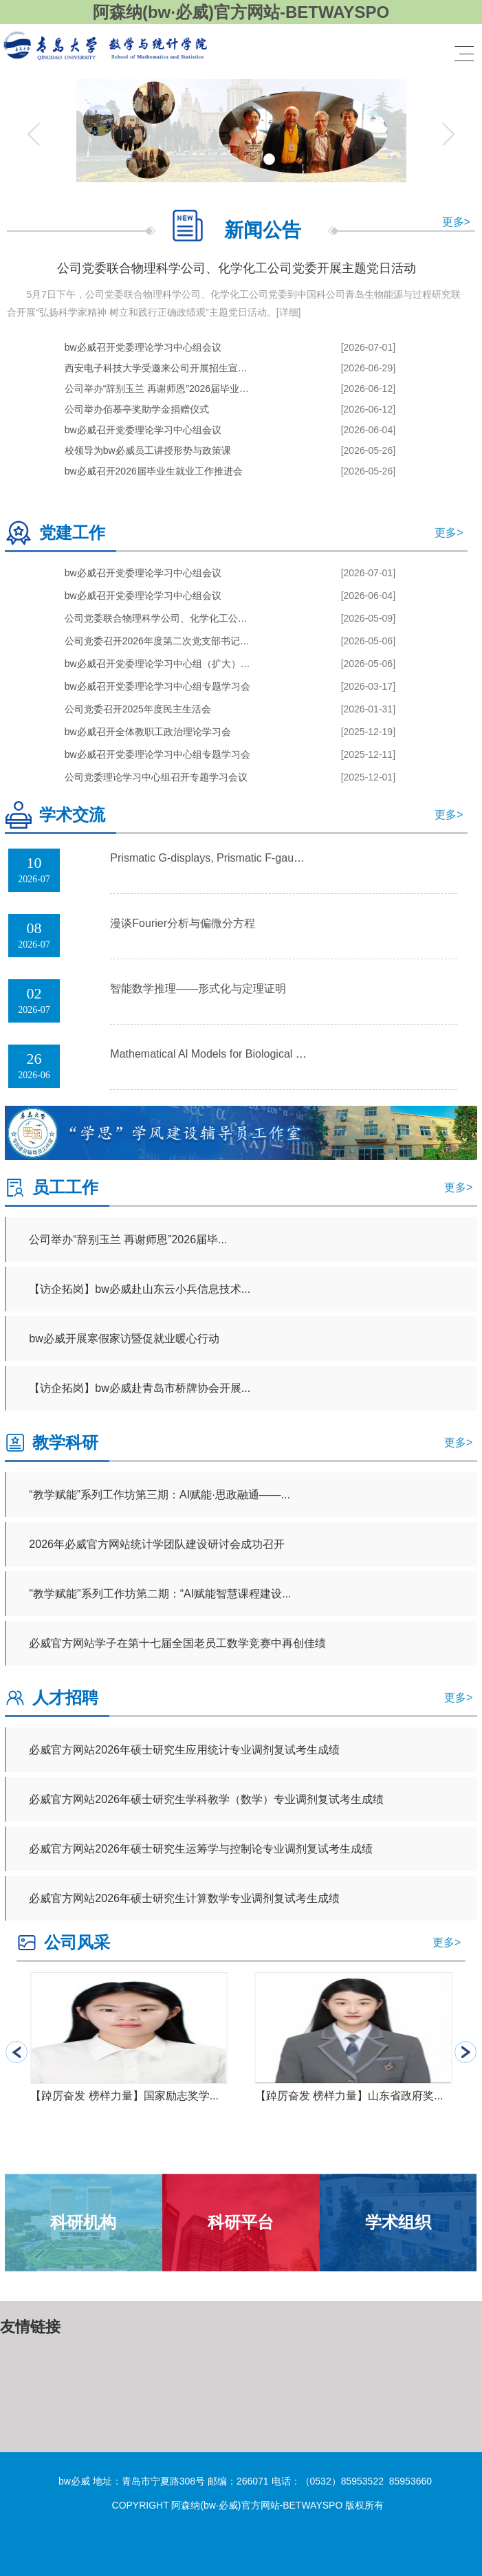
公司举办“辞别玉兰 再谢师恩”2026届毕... (128, 1239)
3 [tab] (250, 159)
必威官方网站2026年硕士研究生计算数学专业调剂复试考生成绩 (184, 1898)
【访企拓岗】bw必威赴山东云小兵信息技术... (139, 1289)
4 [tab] (269, 159)
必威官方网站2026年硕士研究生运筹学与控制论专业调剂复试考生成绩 (201, 1849)
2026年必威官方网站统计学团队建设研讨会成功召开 (157, 1544)
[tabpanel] (241, 134)
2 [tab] (232, 159)
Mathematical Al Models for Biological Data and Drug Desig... (258, 1054)
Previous (34, 134)
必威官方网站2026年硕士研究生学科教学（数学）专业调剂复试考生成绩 (206, 1799)
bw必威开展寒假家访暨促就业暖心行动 (124, 1338)
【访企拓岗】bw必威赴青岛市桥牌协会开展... (139, 1388)
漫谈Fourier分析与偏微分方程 (182, 923)
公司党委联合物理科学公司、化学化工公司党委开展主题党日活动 (236, 268)
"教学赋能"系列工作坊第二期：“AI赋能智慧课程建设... (160, 1594)
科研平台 (241, 2222)
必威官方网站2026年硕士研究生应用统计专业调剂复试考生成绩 (184, 1750)
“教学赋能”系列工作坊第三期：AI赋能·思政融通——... (159, 1494)
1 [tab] (213, 159)
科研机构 (83, 2222)
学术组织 (398, 2222)
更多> (456, 222)
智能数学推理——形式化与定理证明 (198, 988)
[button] (465, 2052)
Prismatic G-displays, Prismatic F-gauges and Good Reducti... (261, 858)
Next (448, 134)
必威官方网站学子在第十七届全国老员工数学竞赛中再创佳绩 (177, 1643)
